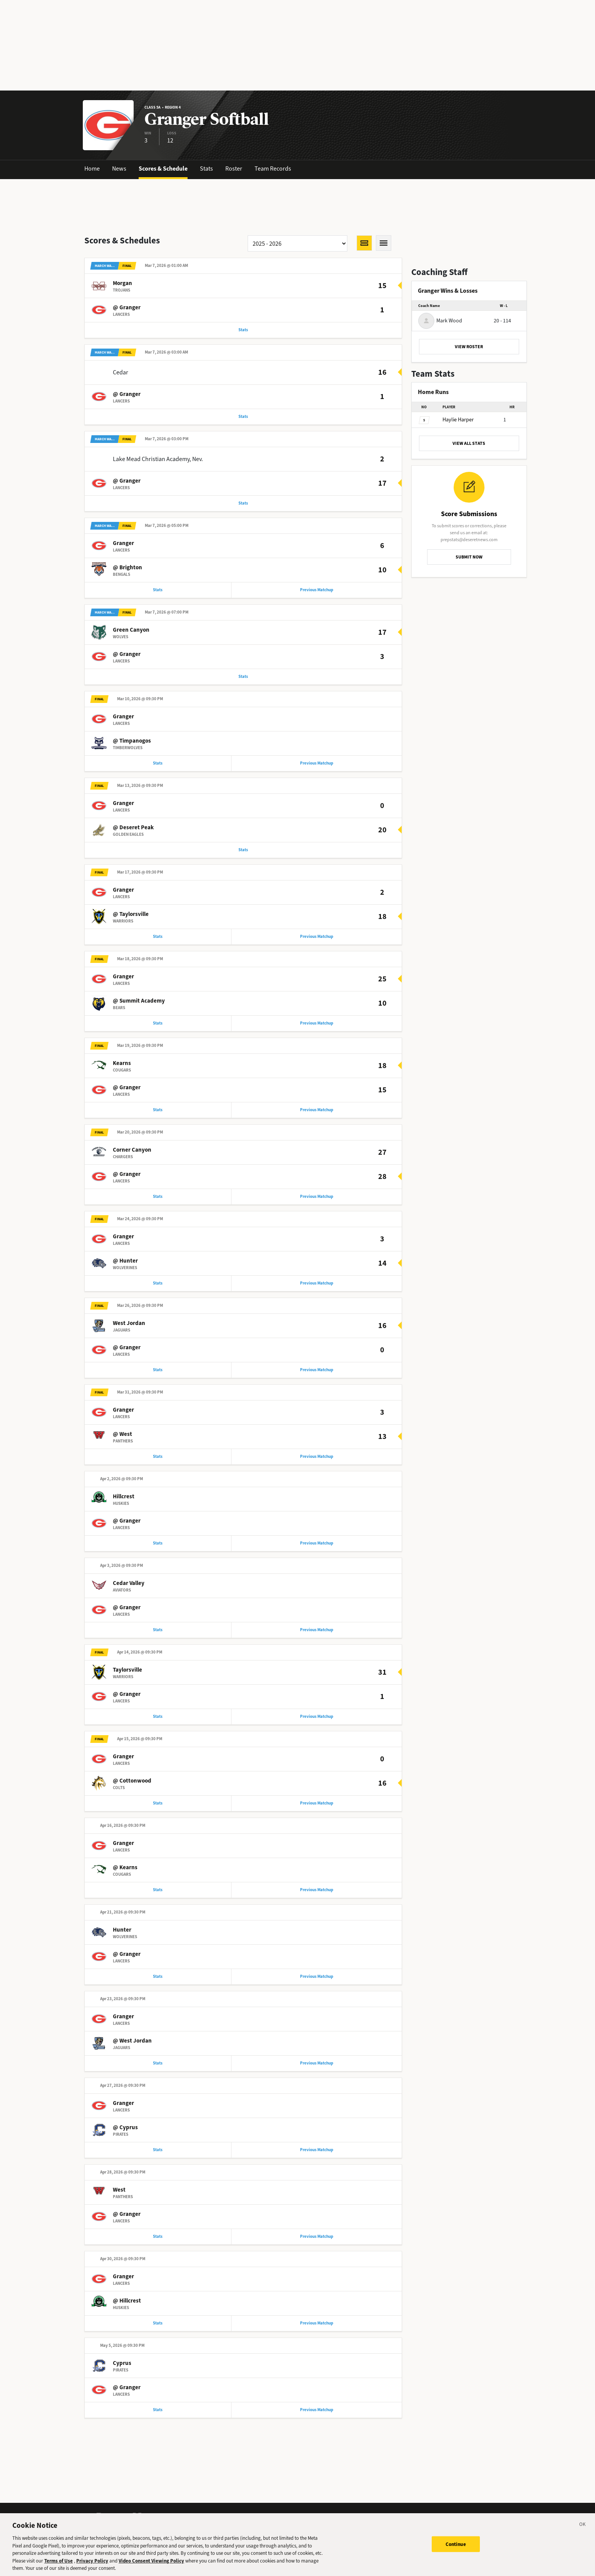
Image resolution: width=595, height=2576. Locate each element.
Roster (233, 168)
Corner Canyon (132, 1158)
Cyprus (122, 2382)
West (119, 2207)
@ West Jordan (132, 2057)
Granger (123, 546)
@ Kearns (125, 1882)
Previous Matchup (316, 593)
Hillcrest (123, 1508)
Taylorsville (127, 1683)
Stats (206, 168)
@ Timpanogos (132, 745)
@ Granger (127, 308)
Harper (458, 419)
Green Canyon (131, 633)
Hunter (122, 1945)
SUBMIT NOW (469, 557)
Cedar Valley (128, 1595)
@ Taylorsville (131, 920)
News (119, 168)
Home (92, 168)
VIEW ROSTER (469, 347)
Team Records (273, 168)
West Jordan (129, 1333)
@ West (122, 1445)
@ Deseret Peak (133, 833)
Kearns (122, 1071)
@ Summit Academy (139, 1007)
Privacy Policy (92, 2566)
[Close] (582, 2531)
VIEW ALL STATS (469, 443)
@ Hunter (125, 1270)
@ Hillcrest (127, 2319)
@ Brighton (127, 570)
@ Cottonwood (132, 1794)
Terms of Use (58, 2566)
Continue (456, 2549)
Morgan (122, 284)
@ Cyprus (125, 2144)
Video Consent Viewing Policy (151, 2566)
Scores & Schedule (163, 168)
